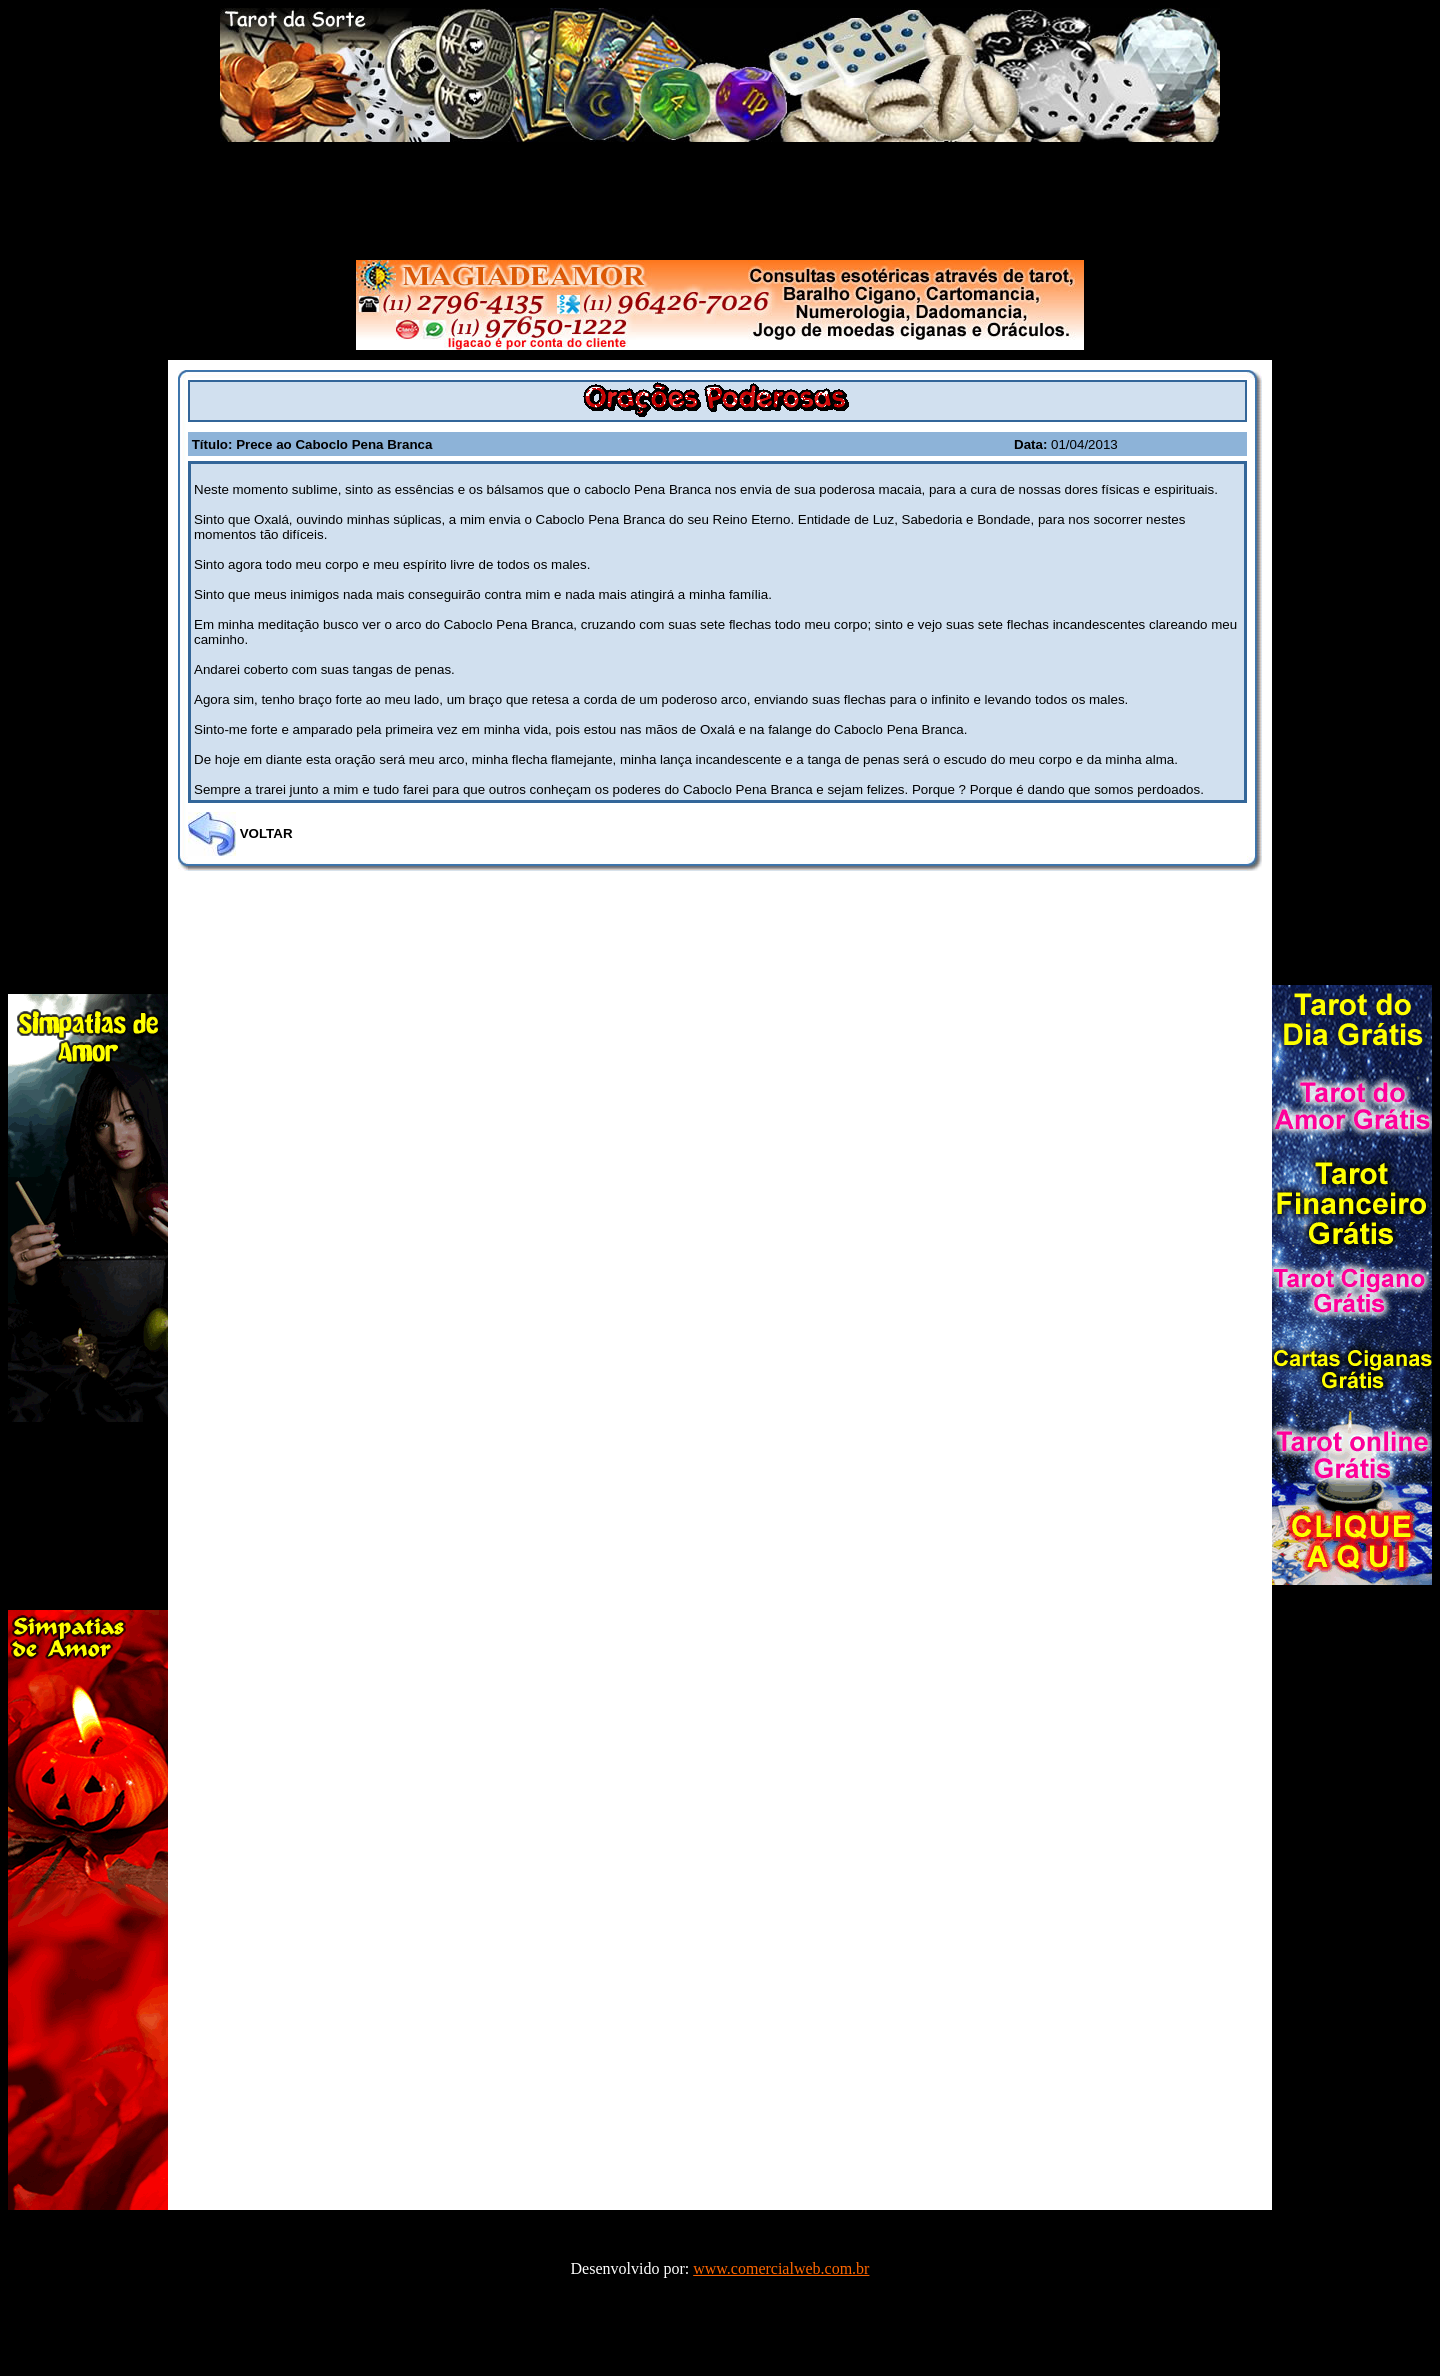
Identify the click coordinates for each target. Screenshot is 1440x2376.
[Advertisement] (720, 197)
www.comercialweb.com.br (781, 2268)
